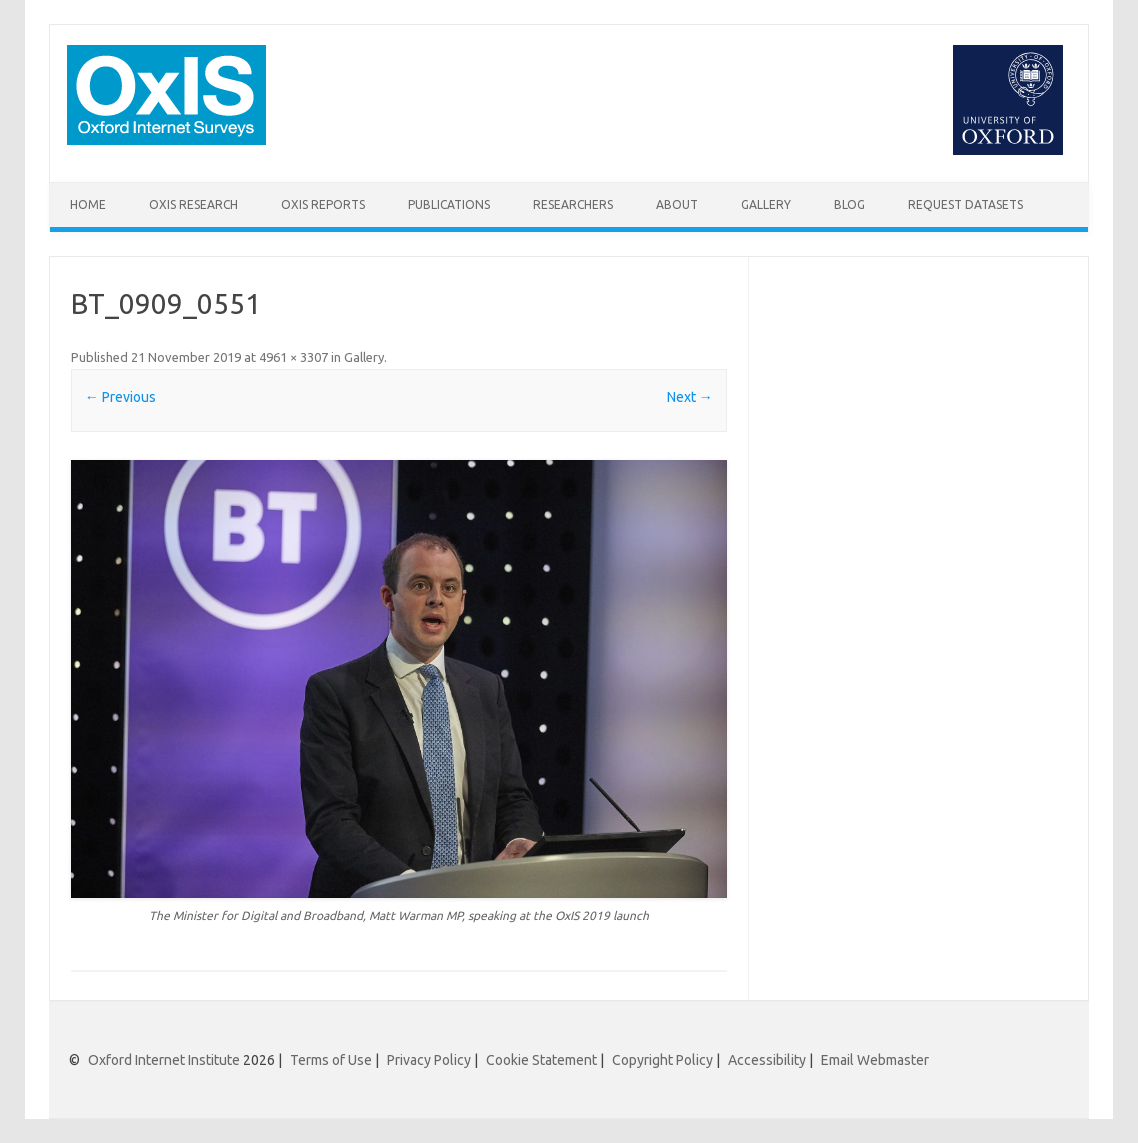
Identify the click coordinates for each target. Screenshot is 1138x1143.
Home (88, 204)
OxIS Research (193, 204)
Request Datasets (965, 204)
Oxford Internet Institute (164, 1060)
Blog (849, 204)
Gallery (766, 204)
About (677, 204)
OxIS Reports (323, 204)
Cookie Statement (541, 1060)
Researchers (573, 204)
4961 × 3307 (293, 357)
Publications (449, 204)
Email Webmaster (875, 1060)
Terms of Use (331, 1060)
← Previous (120, 397)
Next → (690, 397)
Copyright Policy (662, 1060)
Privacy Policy (429, 1060)
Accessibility (767, 1060)
